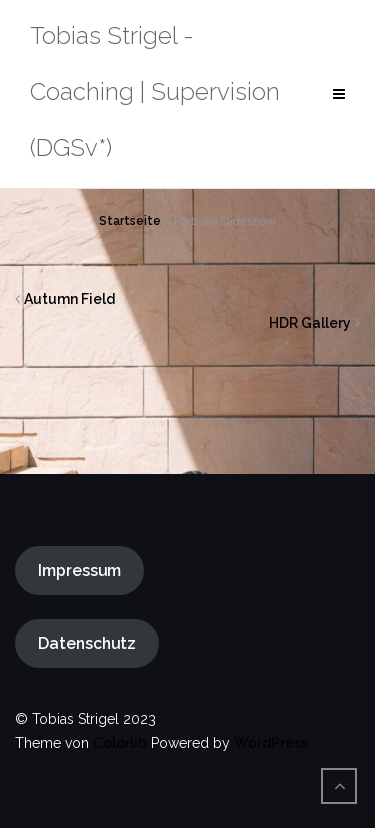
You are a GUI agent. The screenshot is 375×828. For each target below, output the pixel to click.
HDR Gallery (310, 323)
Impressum (79, 570)
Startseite (130, 221)
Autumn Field (69, 299)
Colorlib (120, 743)
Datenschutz (87, 643)
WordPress (271, 743)
